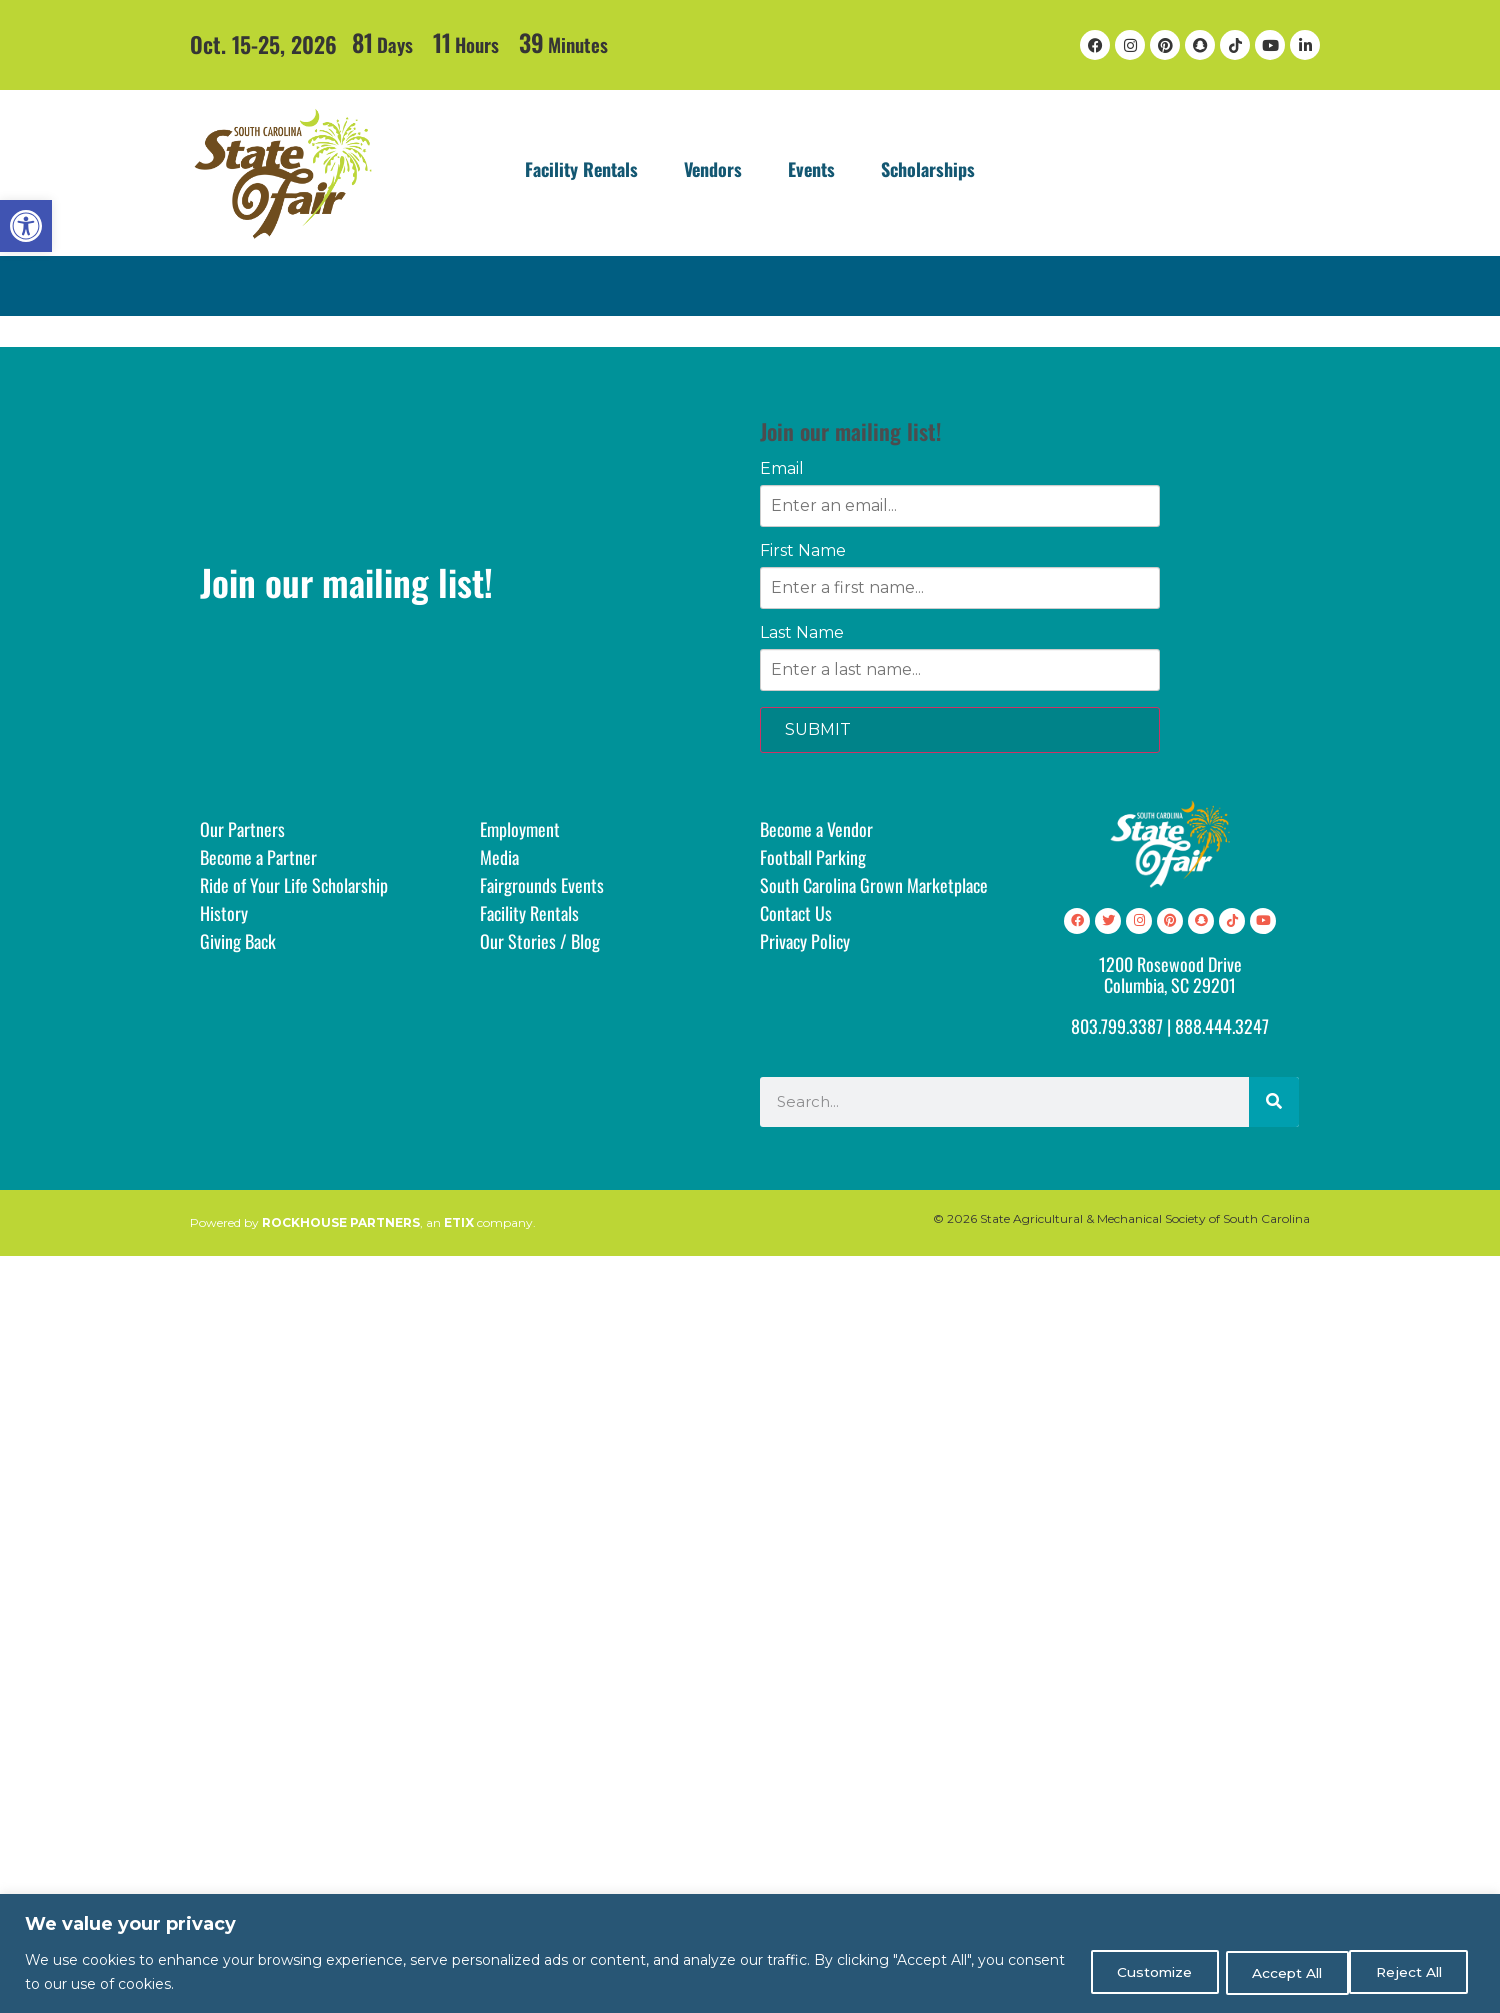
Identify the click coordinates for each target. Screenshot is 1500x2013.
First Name (803, 551)
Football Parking (813, 857)
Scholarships (928, 169)
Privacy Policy (805, 941)
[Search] (1274, 1102)
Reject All (1272, 1972)
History (224, 913)
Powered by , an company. (363, 1222)
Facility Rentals (581, 169)
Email (782, 469)
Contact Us (796, 913)
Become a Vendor (816, 829)
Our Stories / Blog (540, 941)
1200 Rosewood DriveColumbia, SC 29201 (1170, 975)
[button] (26, 226)
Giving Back (238, 941)
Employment (520, 829)
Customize (1133, 1972)
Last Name (802, 633)
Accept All (1409, 1972)
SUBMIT (818, 729)
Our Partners (242, 829)
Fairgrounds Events (542, 885)
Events (811, 169)
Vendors (713, 169)
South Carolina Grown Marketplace (874, 885)
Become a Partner (258, 857)
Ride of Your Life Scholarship (294, 885)
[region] (750, 1953)
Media (499, 857)
